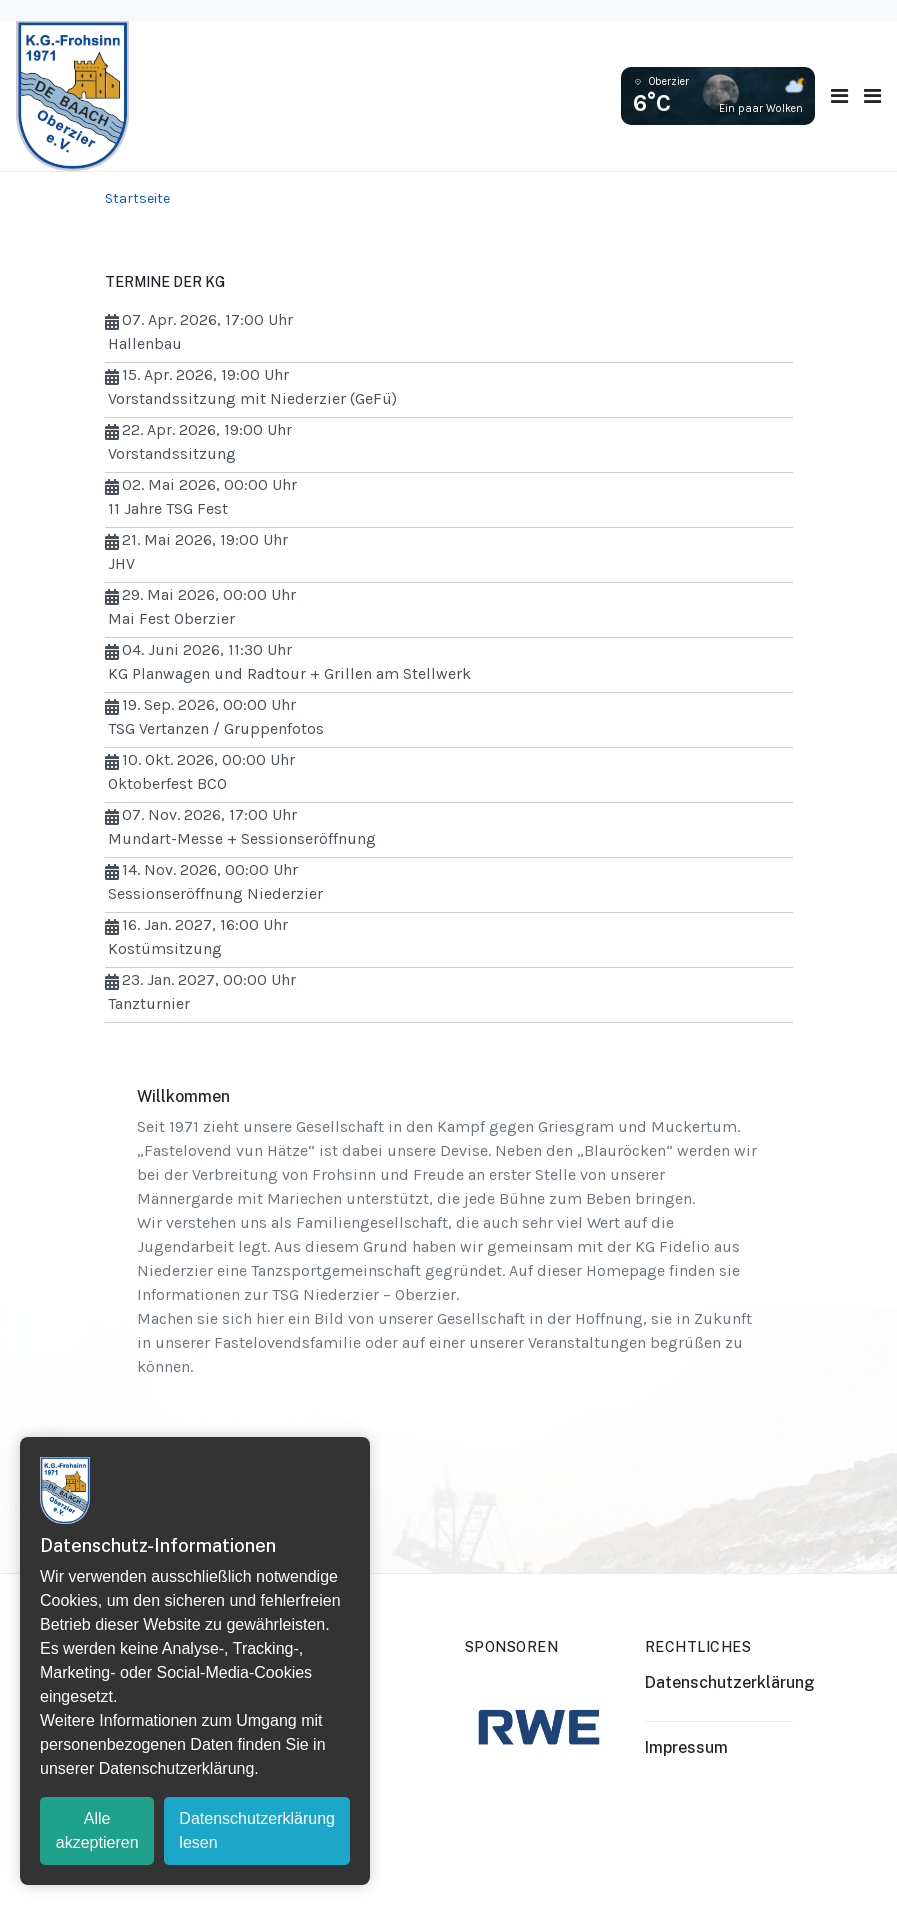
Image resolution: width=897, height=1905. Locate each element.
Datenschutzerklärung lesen (257, 1830)
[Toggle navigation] (839, 96)
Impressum (686, 1747)
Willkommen (183, 1096)
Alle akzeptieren (97, 1830)
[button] (872, 96)
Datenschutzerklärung (730, 1682)
